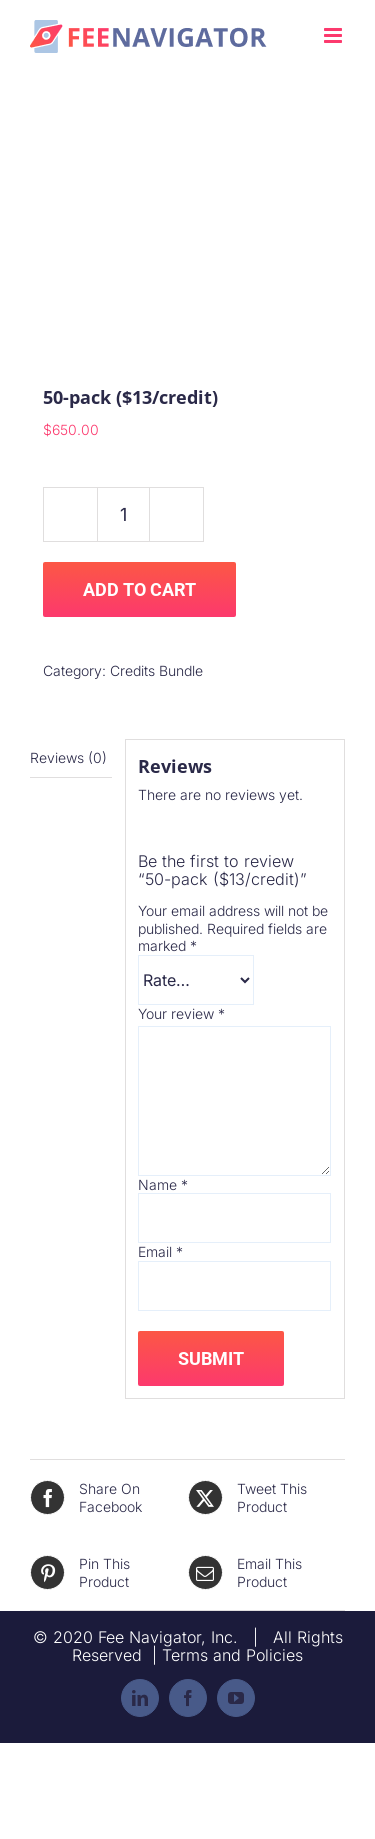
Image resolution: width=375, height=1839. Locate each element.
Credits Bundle (156, 670)
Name (163, 1184)
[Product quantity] (123, 514)
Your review (181, 1013)
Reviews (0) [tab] (68, 757)
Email (160, 1251)
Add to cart (139, 589)
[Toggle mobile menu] (334, 35)
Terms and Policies (232, 1655)
